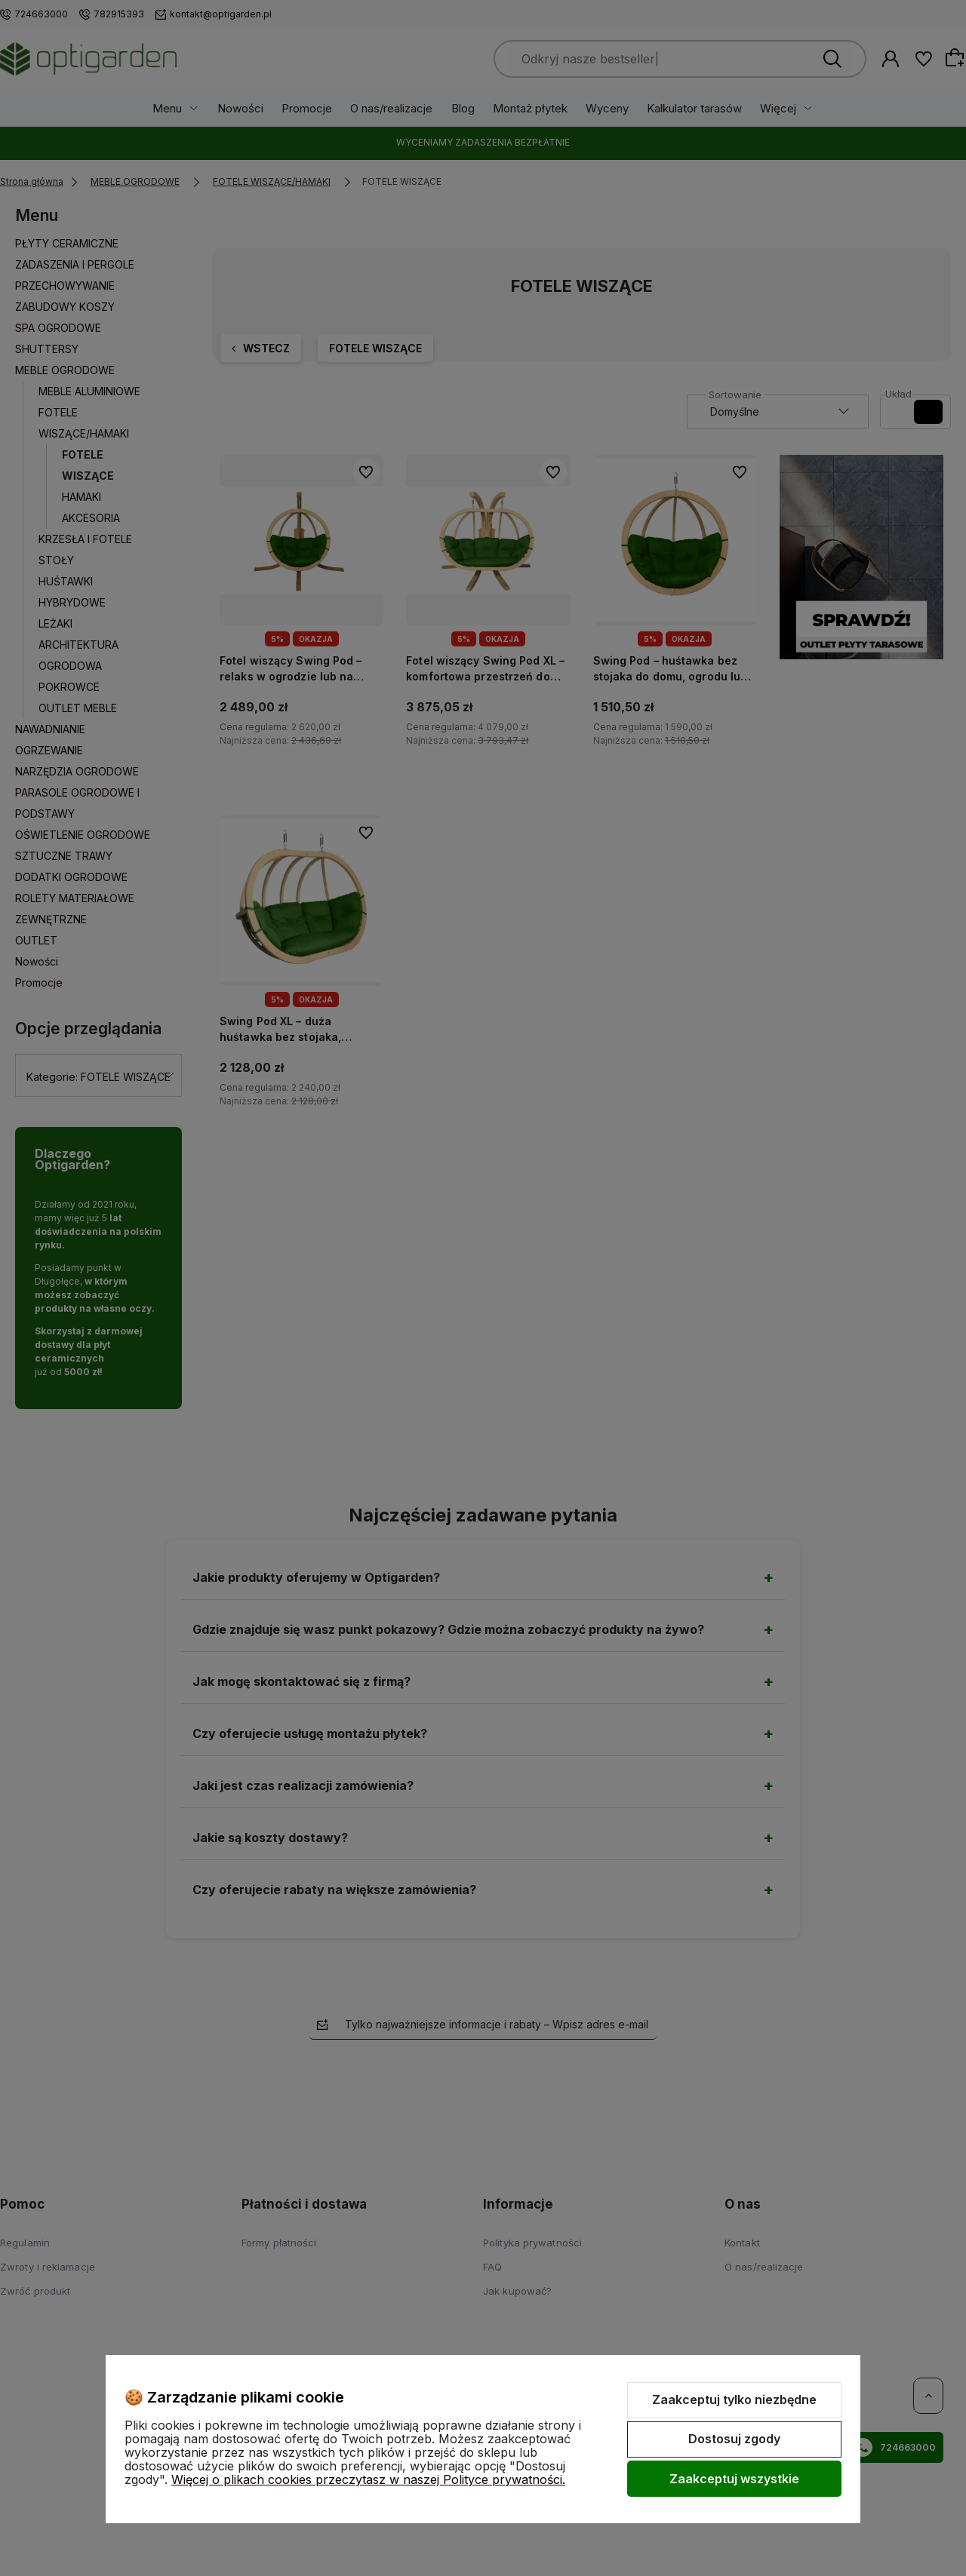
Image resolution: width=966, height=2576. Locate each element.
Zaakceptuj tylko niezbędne (734, 2399)
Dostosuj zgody (734, 2438)
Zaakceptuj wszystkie (734, 2478)
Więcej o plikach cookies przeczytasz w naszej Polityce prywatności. (368, 2479)
